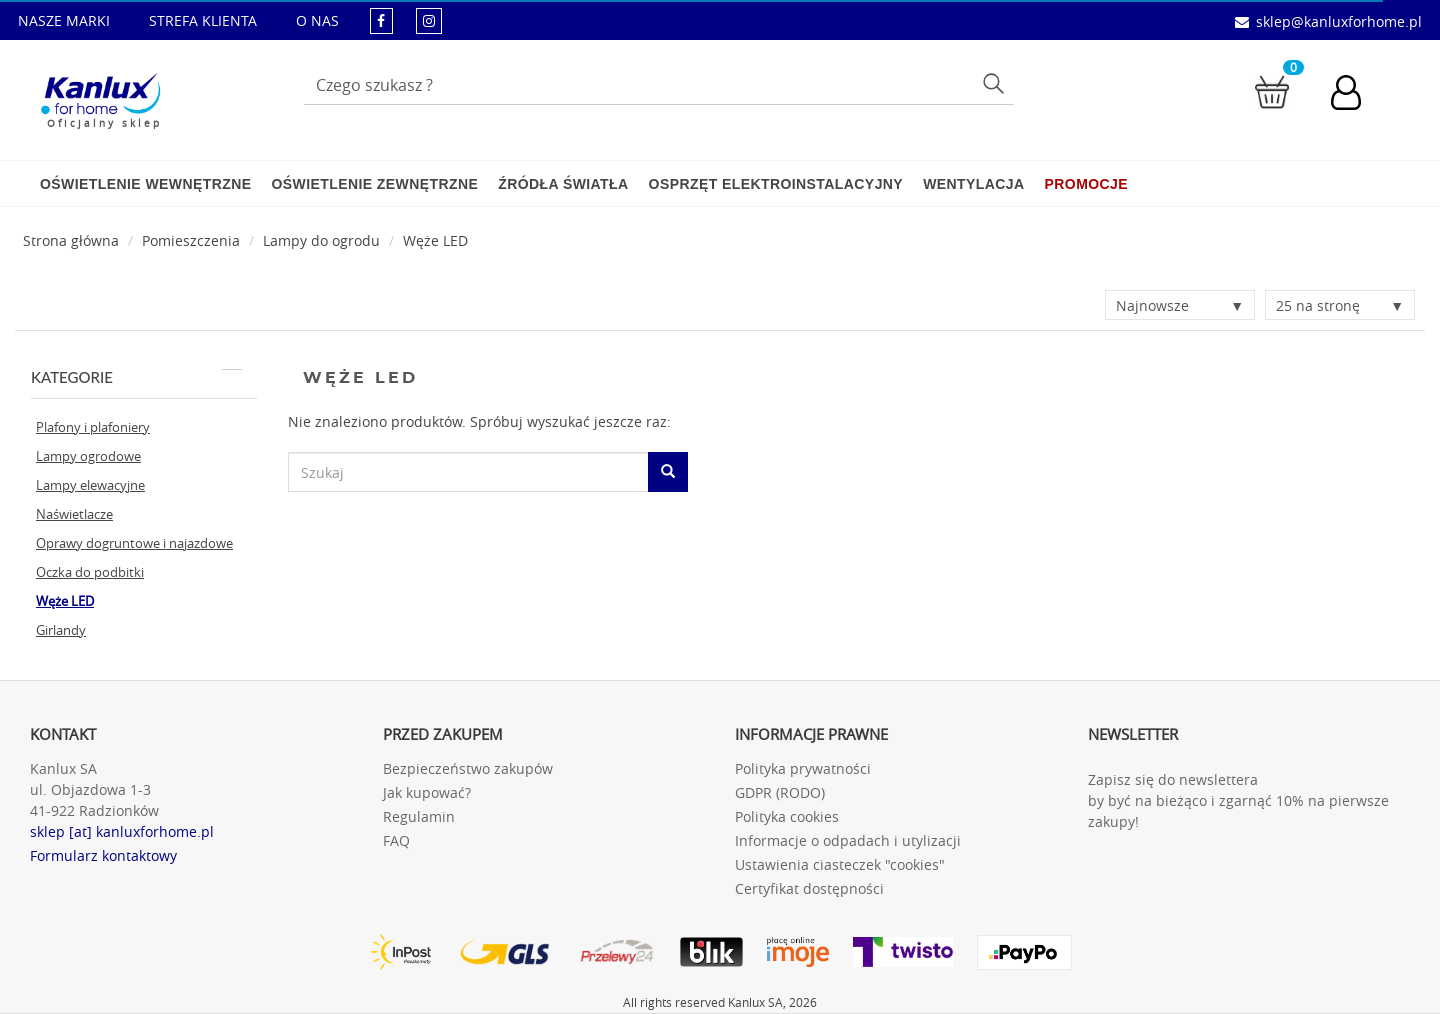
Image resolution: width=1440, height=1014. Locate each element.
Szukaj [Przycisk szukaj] (995, 82)
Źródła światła (563, 184)
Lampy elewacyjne (90, 485)
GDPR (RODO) (780, 792)
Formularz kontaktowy (103, 855)
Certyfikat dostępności (809, 888)
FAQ (396, 840)
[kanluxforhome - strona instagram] (429, 20)
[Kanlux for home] (100, 95)
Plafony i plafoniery (93, 427)
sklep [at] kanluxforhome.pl (122, 831)
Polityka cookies (787, 816)
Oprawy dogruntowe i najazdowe (134, 543)
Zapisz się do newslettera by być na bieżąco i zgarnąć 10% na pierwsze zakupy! (1238, 800)
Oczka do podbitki (90, 572)
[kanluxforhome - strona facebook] (381, 20)
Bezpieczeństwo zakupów (468, 768)
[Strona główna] (71, 240)
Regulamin (419, 816)
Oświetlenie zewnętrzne (374, 184)
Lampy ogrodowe (88, 456)
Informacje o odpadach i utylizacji (848, 840)
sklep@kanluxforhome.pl (1339, 21)
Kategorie (136, 377)
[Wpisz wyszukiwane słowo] (659, 85)
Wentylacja (973, 184)
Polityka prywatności (803, 768)
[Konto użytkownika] (1356, 95)
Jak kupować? (427, 792)
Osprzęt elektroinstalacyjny (776, 184)
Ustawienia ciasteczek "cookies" (840, 864)
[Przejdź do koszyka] (1272, 90)
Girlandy (61, 630)
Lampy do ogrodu (321, 240)
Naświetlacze (74, 514)
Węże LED (435, 240)
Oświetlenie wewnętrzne (145, 184)
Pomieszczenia (191, 240)
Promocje (1086, 184)
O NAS (317, 20)
